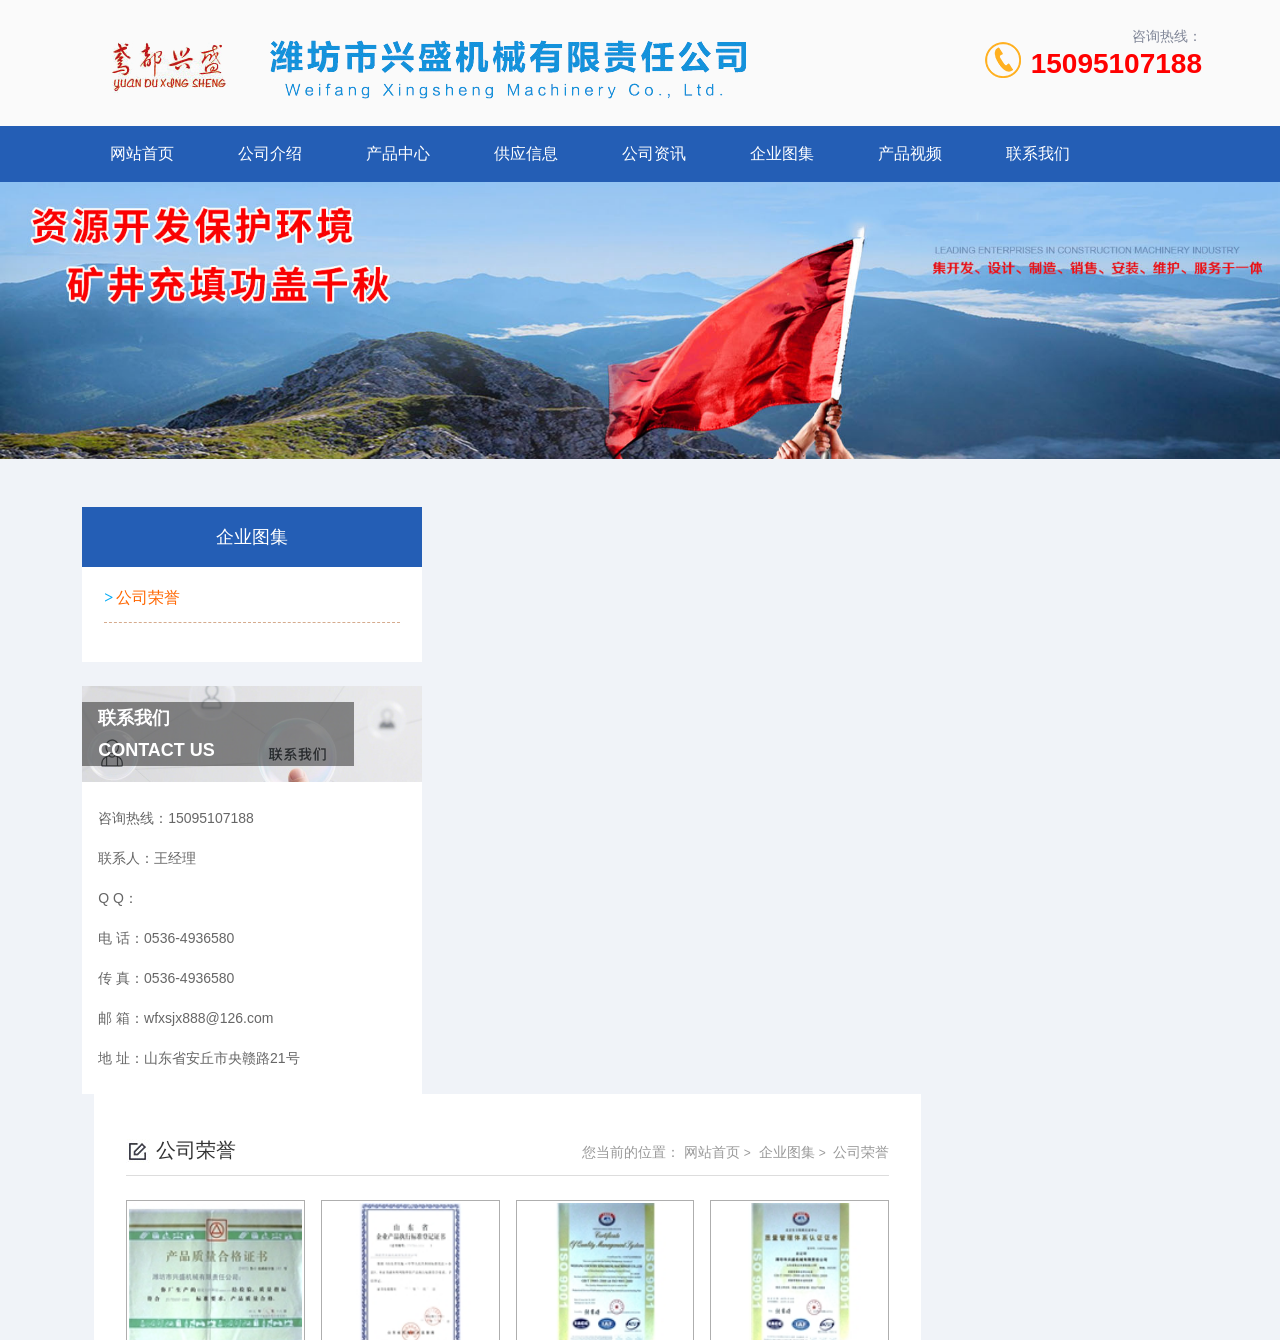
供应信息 (526, 153)
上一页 (731, 856)
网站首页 (142, 153)
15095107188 (1116, 63)
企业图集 (782, 153)
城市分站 (94, 1287)
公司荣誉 (146, 594)
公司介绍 (270, 153)
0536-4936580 (552, 1168)
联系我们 (1038, 153)
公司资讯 (654, 153)
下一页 (846, 856)
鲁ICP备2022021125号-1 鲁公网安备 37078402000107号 (787, 1200)
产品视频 (910, 153)
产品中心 (398, 153)
